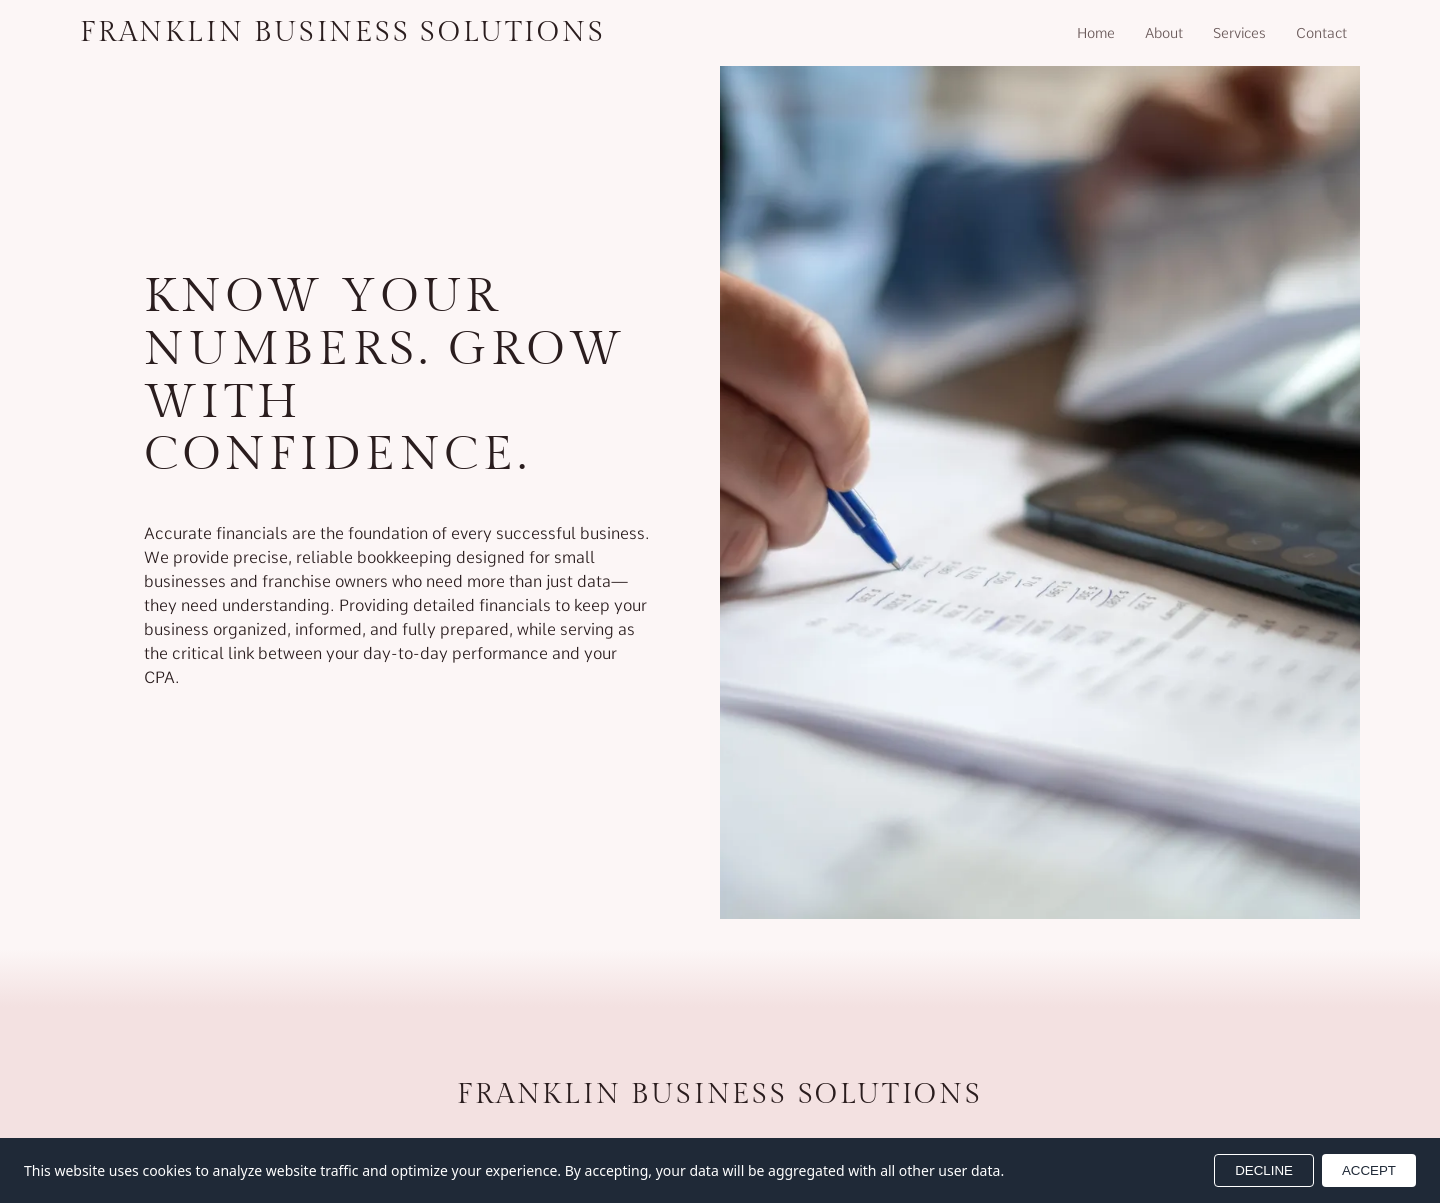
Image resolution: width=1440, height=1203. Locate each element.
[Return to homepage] (343, 33)
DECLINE (1264, 1170)
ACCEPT (1369, 1170)
